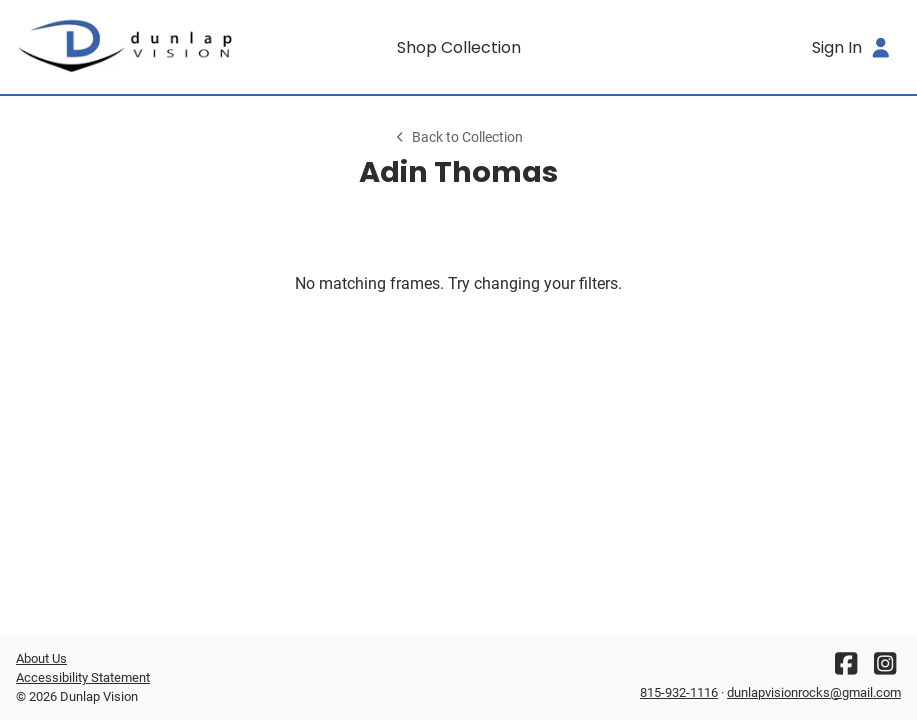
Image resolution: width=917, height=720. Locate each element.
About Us (41, 658)
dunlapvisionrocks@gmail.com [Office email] (814, 692)
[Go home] (126, 47)
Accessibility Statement (83, 677)
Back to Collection (458, 137)
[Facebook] (846, 668)
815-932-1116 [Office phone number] (679, 692)
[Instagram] (885, 668)
